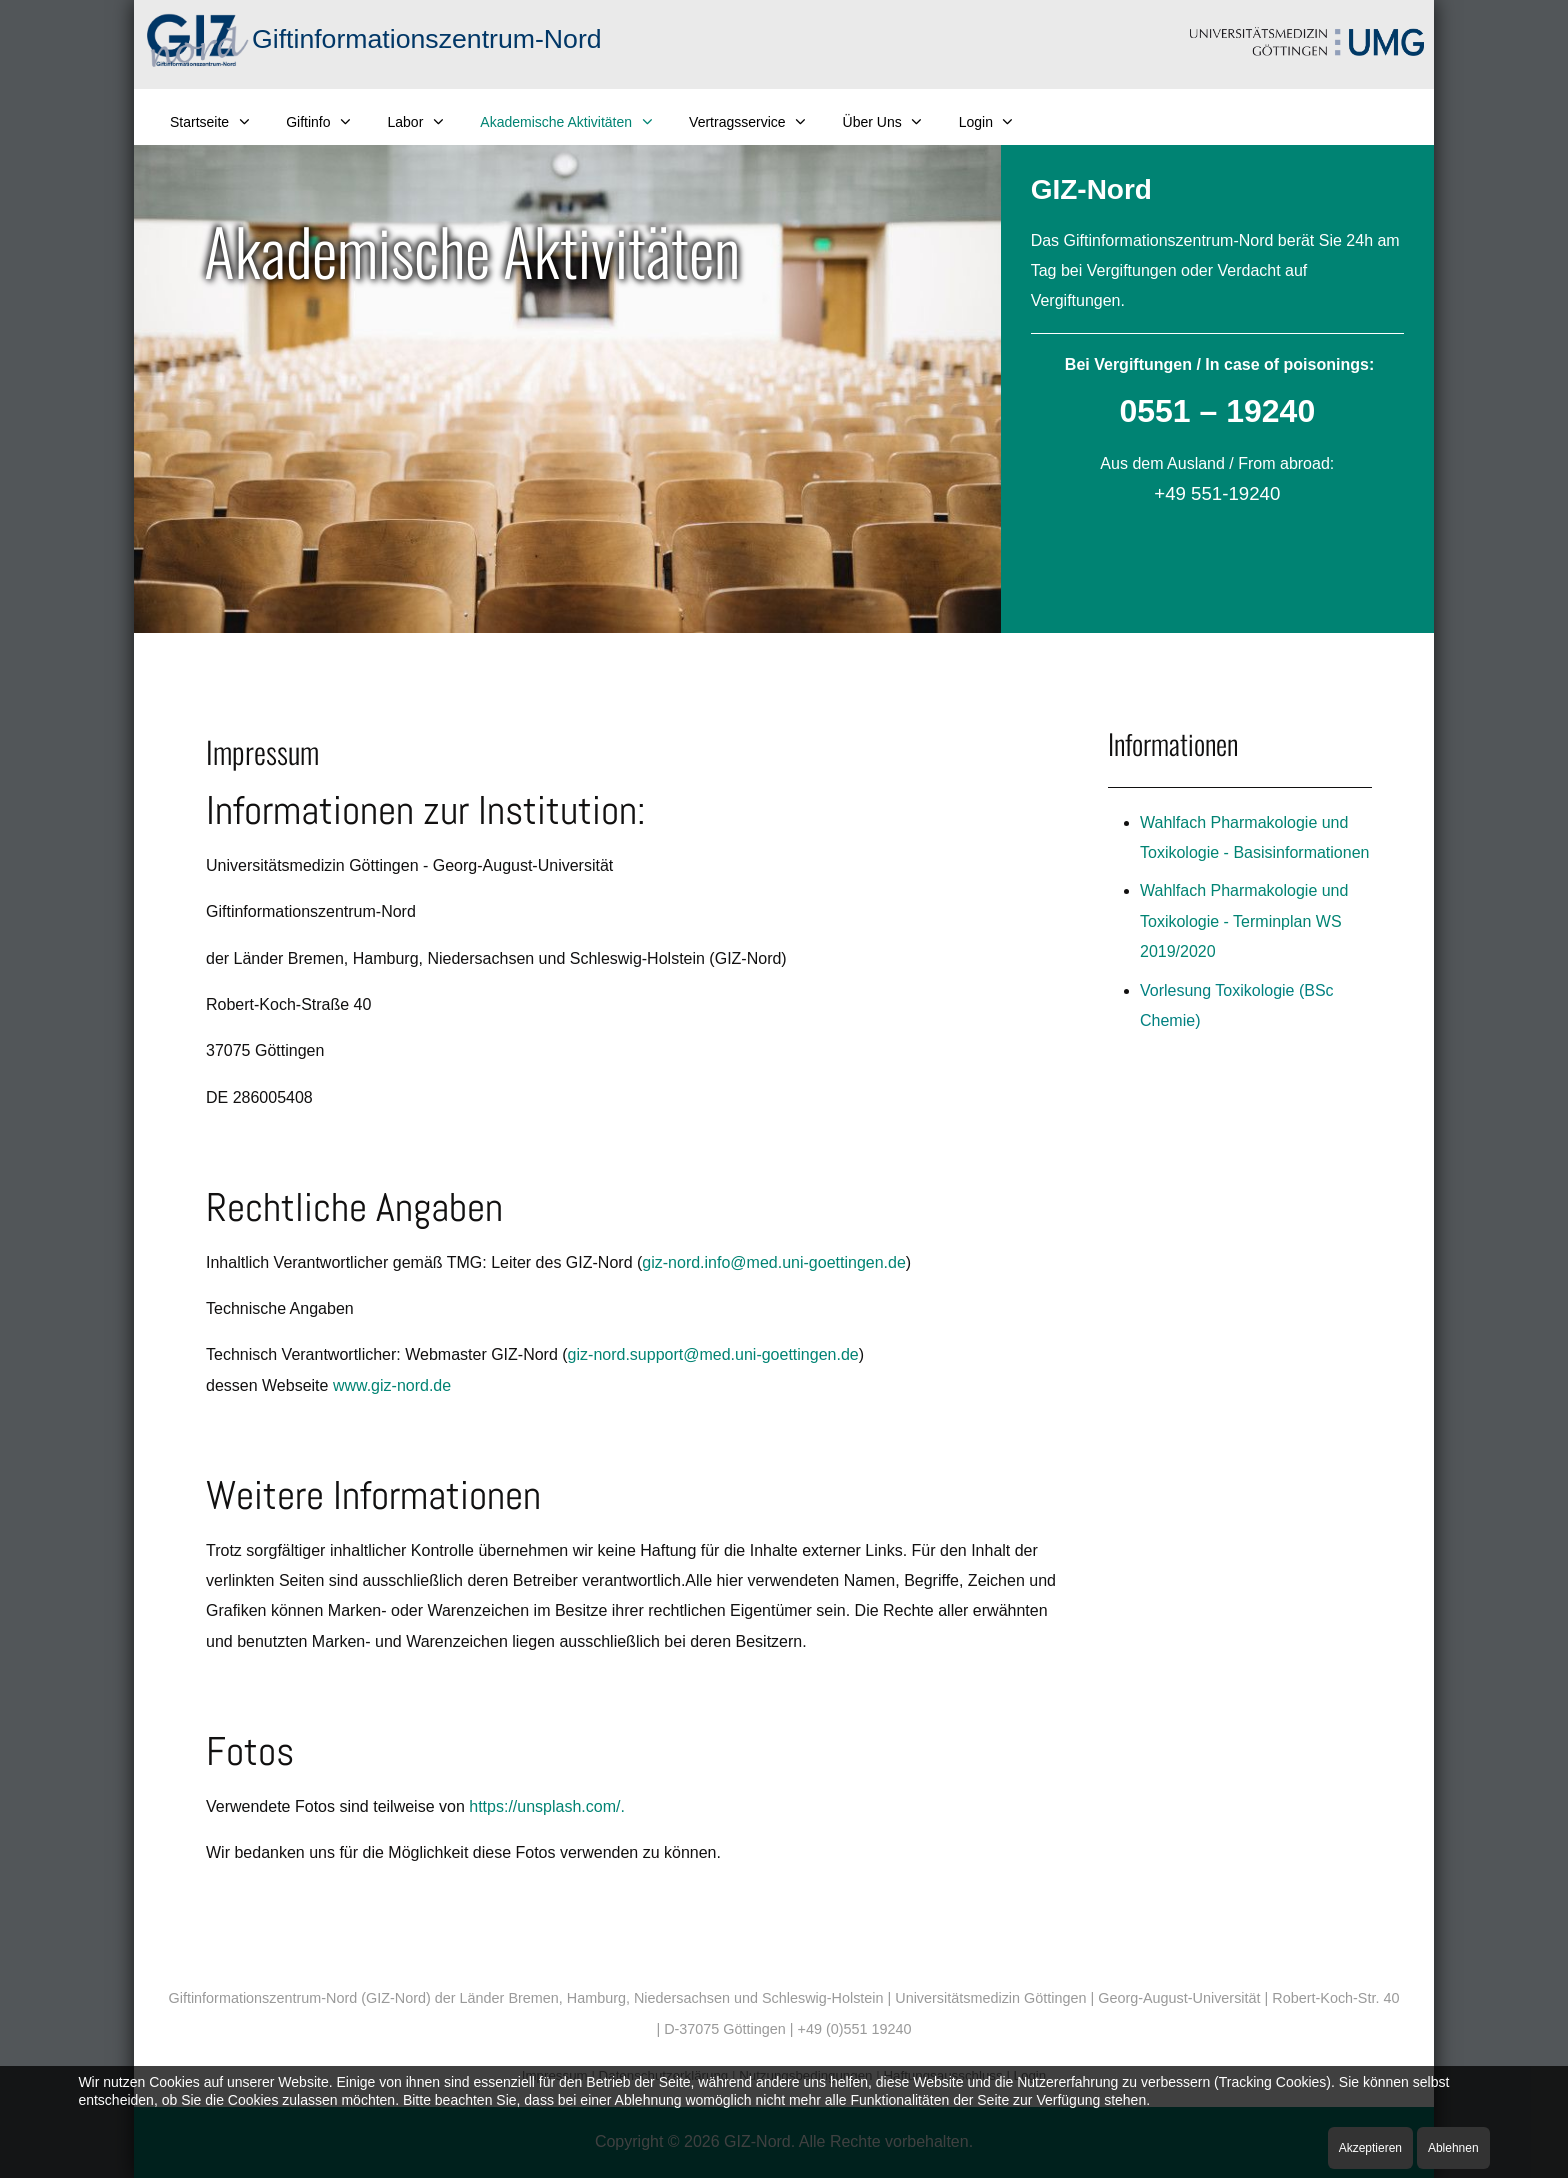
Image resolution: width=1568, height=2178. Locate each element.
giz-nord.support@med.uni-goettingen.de (713, 1354)
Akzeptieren (1370, 2148)
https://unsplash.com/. (547, 1806)
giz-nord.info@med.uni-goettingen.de (774, 1262)
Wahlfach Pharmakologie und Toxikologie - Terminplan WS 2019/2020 (1244, 921)
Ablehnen (1453, 2148)
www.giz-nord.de (392, 1385)
